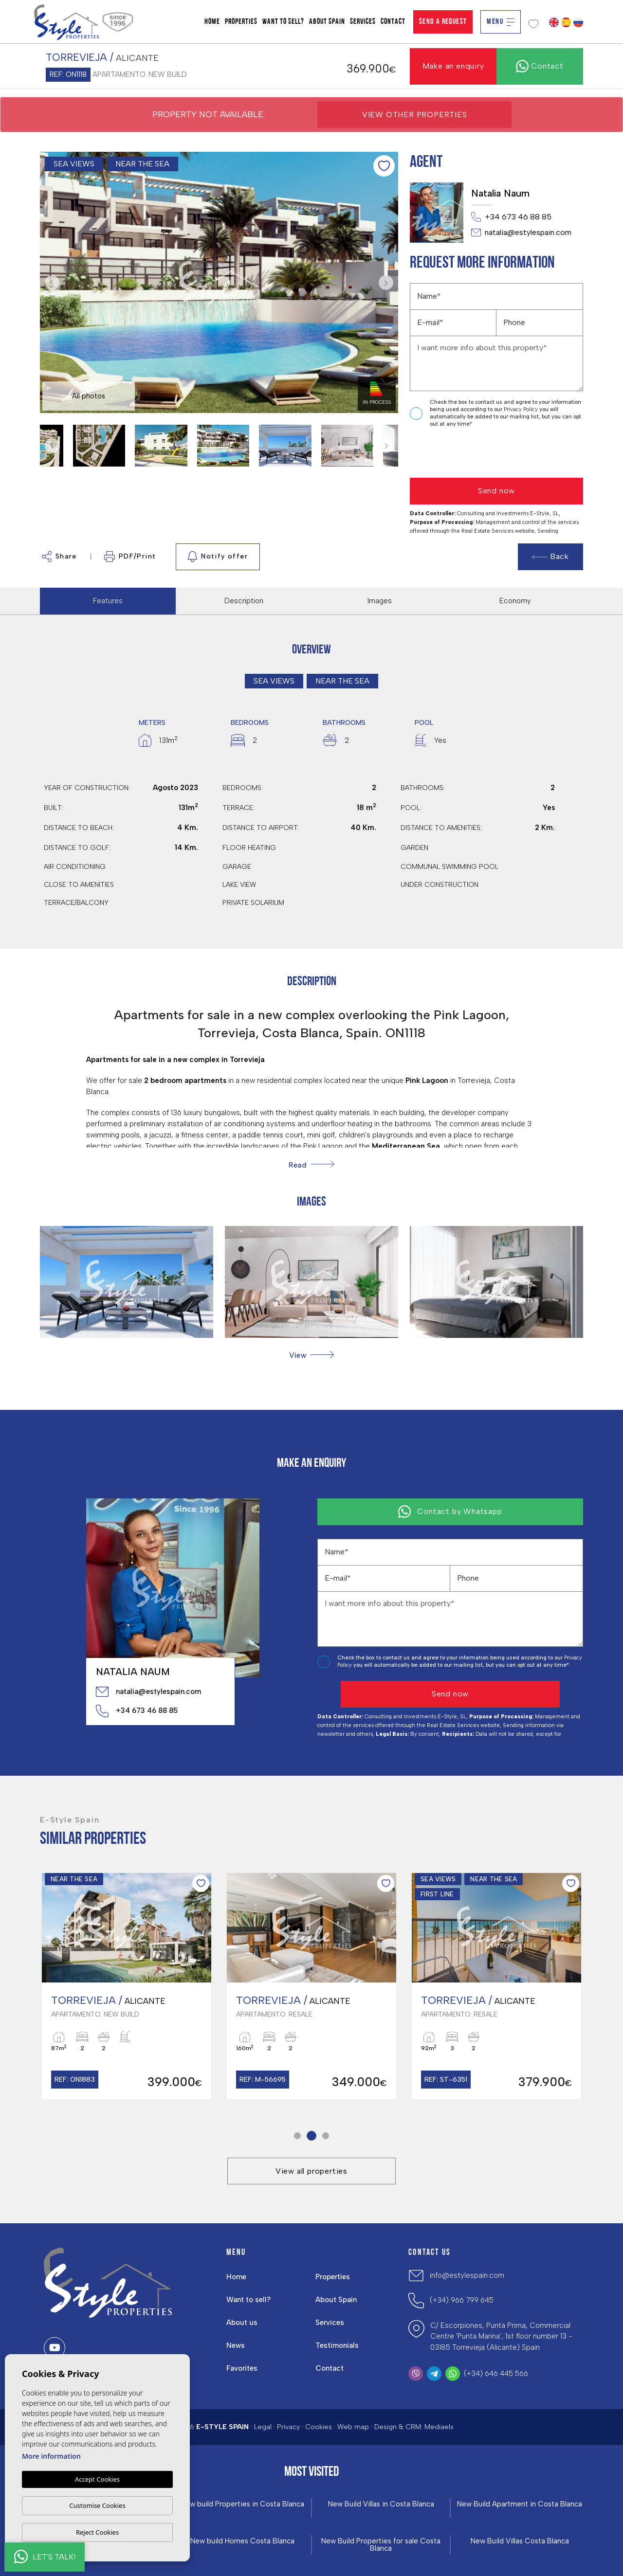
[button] (311, 1355)
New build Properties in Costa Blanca (242, 2504)
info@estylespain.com (467, 2275)
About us (241, 2322)
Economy (515, 600)
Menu (500, 22)
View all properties (311, 2171)
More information (51, 2456)
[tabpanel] (126, 1986)
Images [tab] (379, 600)
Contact (393, 22)
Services (363, 22)
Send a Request (443, 22)
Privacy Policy (521, 409)
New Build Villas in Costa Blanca (381, 2504)
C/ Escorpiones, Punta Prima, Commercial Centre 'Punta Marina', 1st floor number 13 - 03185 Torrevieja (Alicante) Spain (501, 2336)
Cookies (318, 2427)
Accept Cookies (97, 2479)
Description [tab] (243, 600)
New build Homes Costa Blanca (242, 2541)
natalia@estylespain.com (521, 232)
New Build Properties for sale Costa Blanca (380, 2545)
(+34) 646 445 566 (496, 2373)
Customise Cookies (97, 2505)
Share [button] (59, 556)
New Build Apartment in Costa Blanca (519, 2504)
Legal (263, 2427)
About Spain (327, 22)
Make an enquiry (453, 66)
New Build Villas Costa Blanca (520, 2541)
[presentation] (461, 453)
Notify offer (218, 556)
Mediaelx (439, 2427)
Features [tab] (108, 600)
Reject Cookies (97, 2532)
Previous (49, 282)
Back (550, 556)
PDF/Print (130, 556)
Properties (241, 22)
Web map (353, 2427)
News (235, 2345)
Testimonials (337, 2345)
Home (212, 22)
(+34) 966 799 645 (462, 2300)
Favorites (241, 2368)
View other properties (414, 114)
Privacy (288, 2427)
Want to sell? (283, 22)
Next (388, 282)
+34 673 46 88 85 (511, 217)
